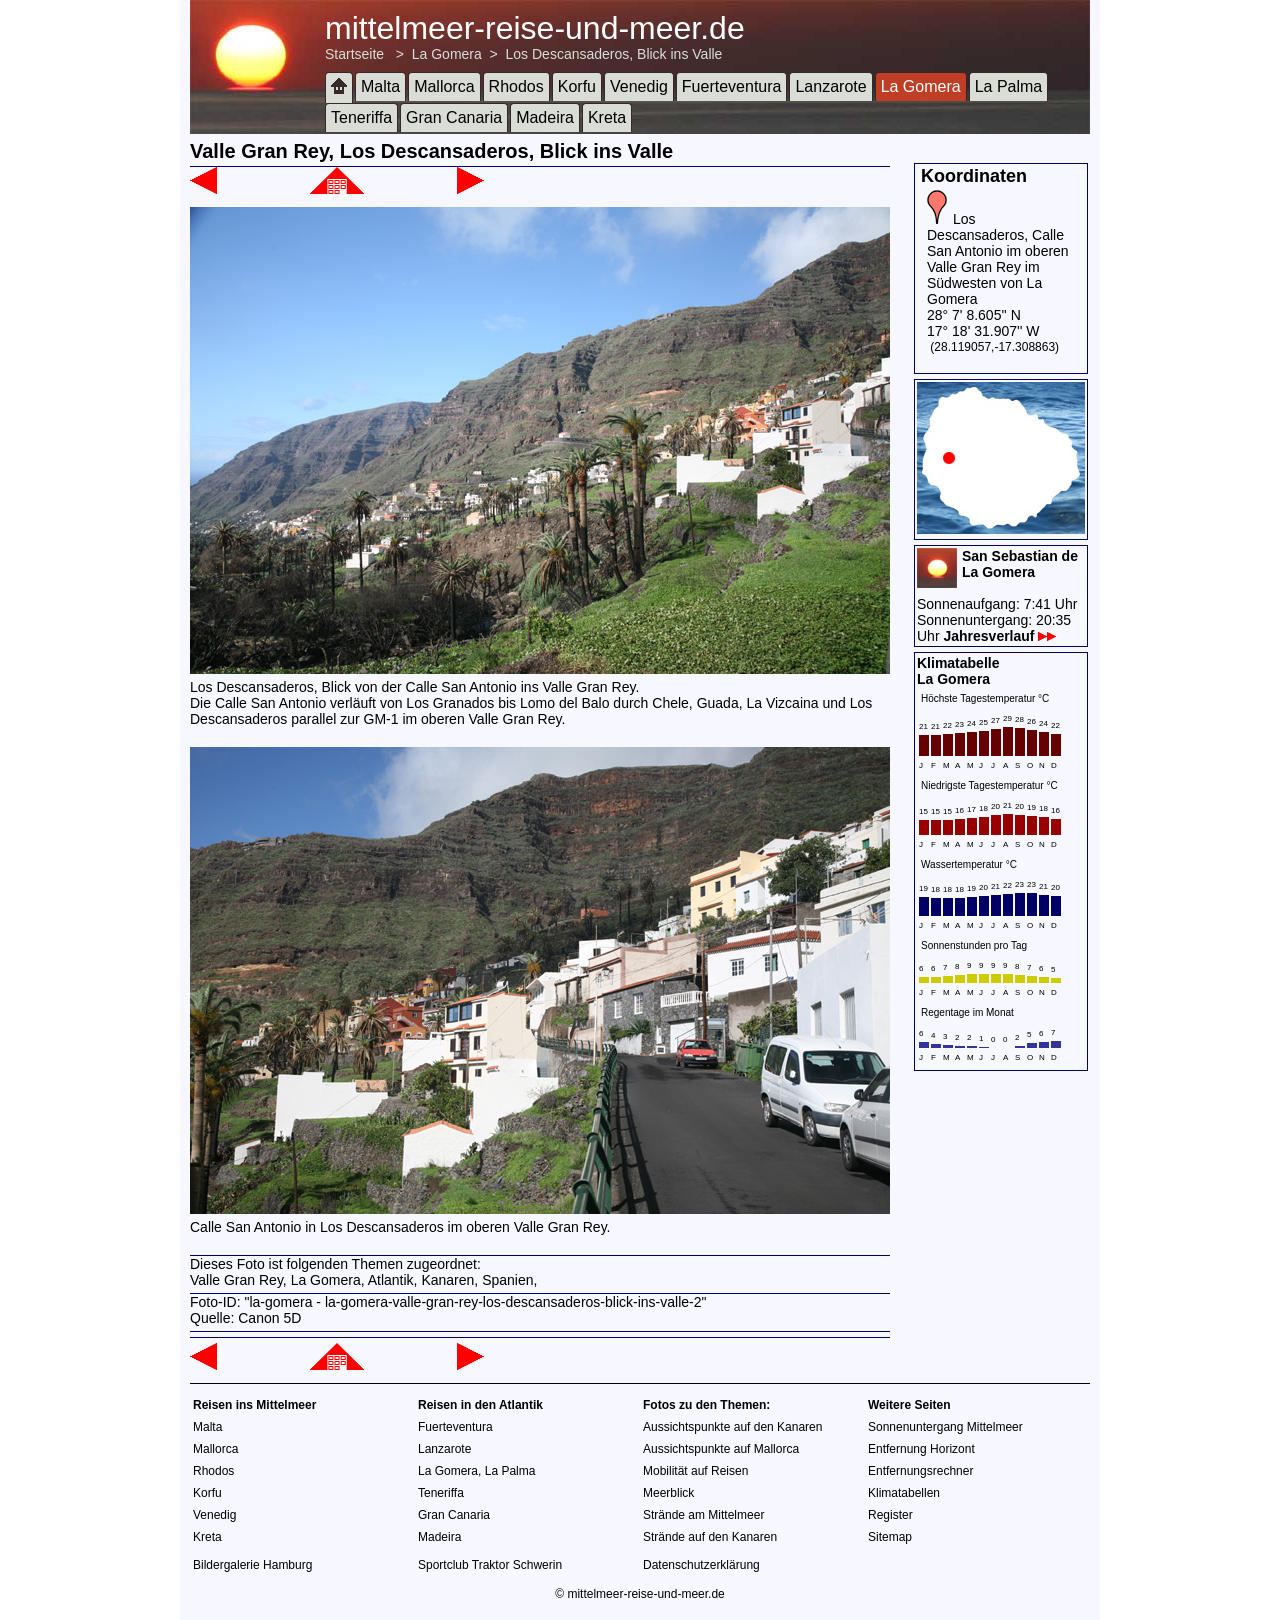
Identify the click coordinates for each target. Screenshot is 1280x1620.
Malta (380, 86)
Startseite (354, 54)
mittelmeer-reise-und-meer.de (535, 28)
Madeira (545, 117)
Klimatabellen (904, 1493)
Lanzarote (830, 86)
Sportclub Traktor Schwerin (490, 1565)
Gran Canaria (454, 117)
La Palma (1009, 86)
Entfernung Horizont (921, 1449)
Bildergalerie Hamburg (252, 1565)
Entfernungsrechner (920, 1471)
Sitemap (890, 1537)
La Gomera (447, 54)
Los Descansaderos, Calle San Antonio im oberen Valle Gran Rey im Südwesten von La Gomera (998, 259)
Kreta (607, 117)
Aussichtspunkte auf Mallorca (721, 1449)
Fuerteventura (732, 86)
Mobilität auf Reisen (695, 1471)
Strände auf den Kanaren (710, 1537)
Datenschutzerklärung (701, 1565)
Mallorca (444, 86)
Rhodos (516, 86)
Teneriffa (361, 117)
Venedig (639, 86)
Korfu (577, 86)
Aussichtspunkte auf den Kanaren (732, 1427)
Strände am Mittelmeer (703, 1515)
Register (890, 1515)
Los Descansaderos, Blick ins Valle (614, 54)
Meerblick (668, 1493)
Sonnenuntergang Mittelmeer (945, 1427)
